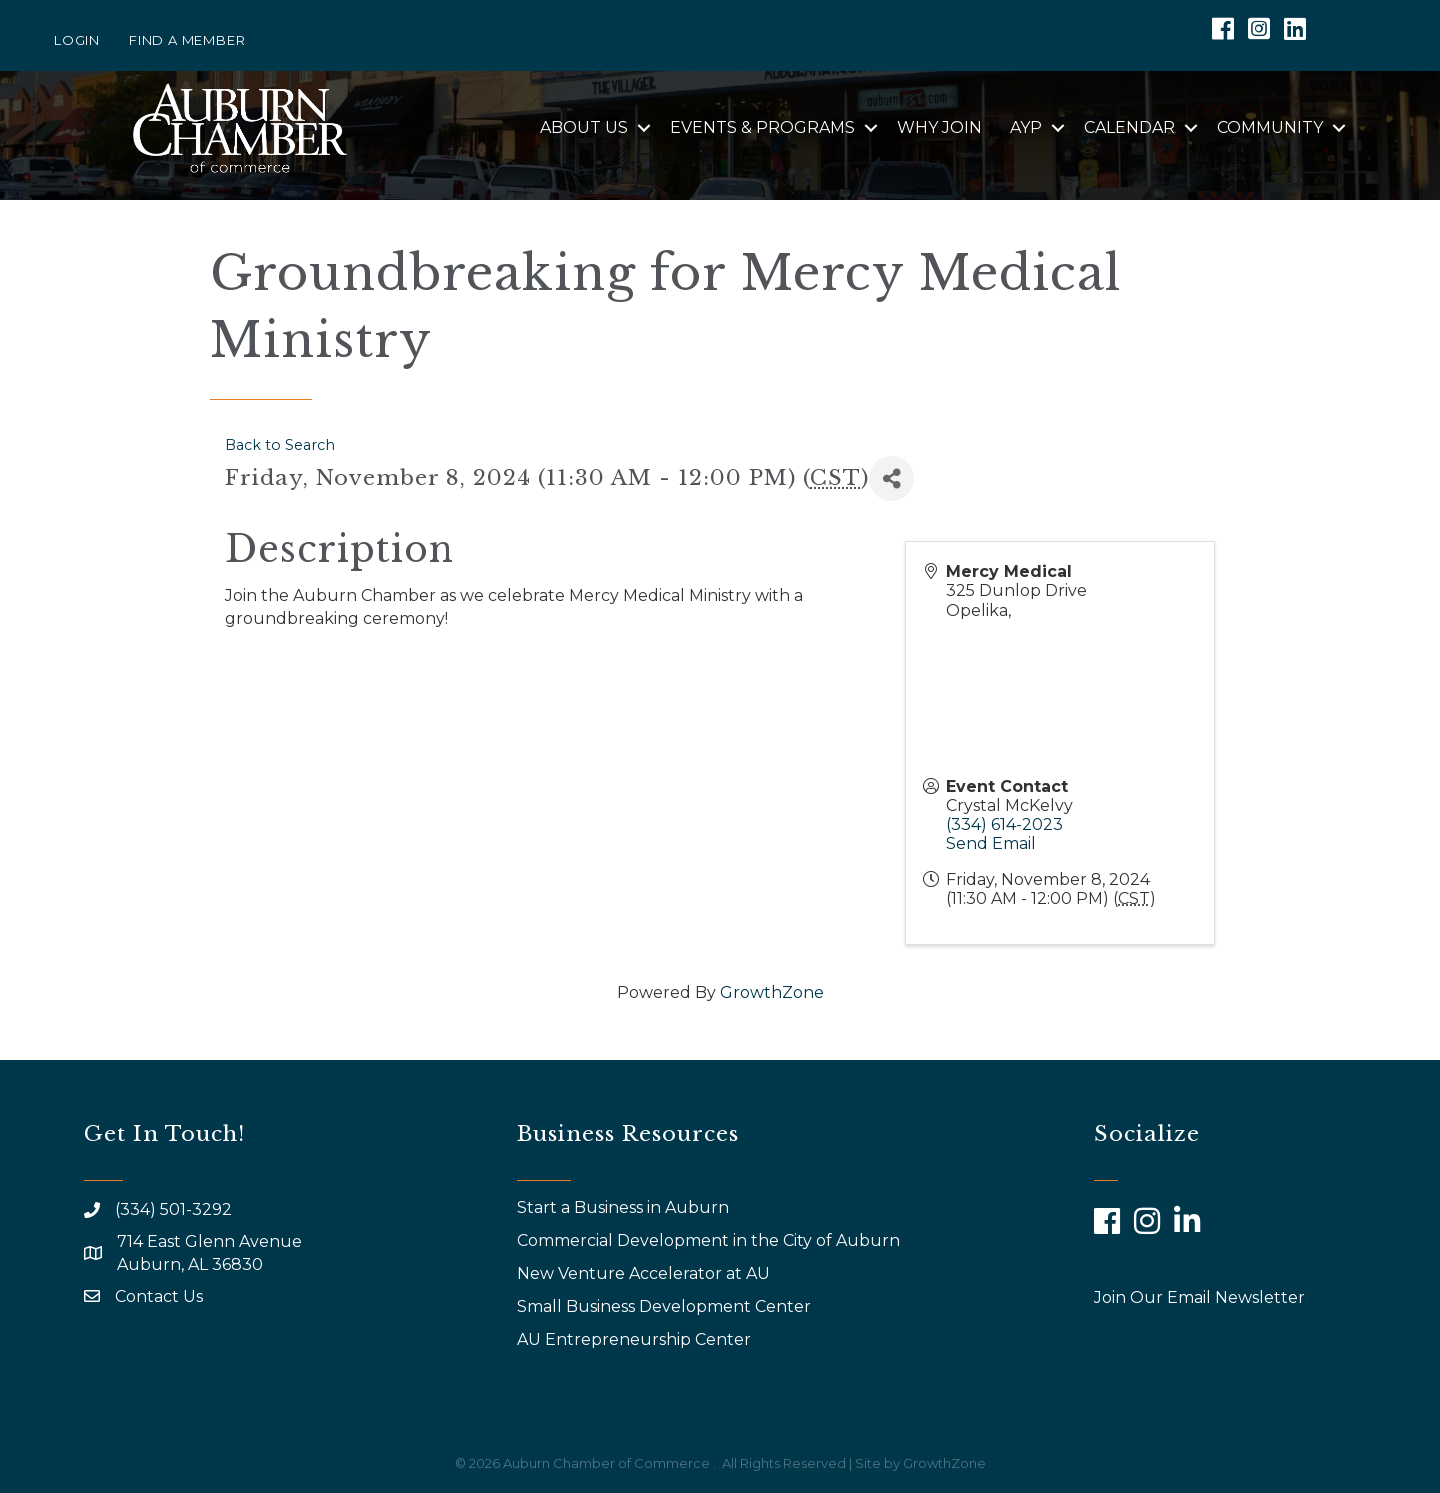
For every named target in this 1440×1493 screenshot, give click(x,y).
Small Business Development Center (666, 1306)
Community (1270, 127)
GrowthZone (772, 992)
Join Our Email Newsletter (1199, 1297)
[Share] (891, 478)
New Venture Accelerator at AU (645, 1273)
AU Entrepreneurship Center (636, 1339)
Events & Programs (762, 127)
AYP (1026, 127)
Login (77, 40)
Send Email (991, 843)
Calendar (1129, 127)
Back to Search (280, 445)
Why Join (939, 127)
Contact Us (159, 1296)
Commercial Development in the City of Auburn (710, 1240)
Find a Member (187, 40)
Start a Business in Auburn (623, 1207)
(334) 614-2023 (1004, 824)
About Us (584, 127)
